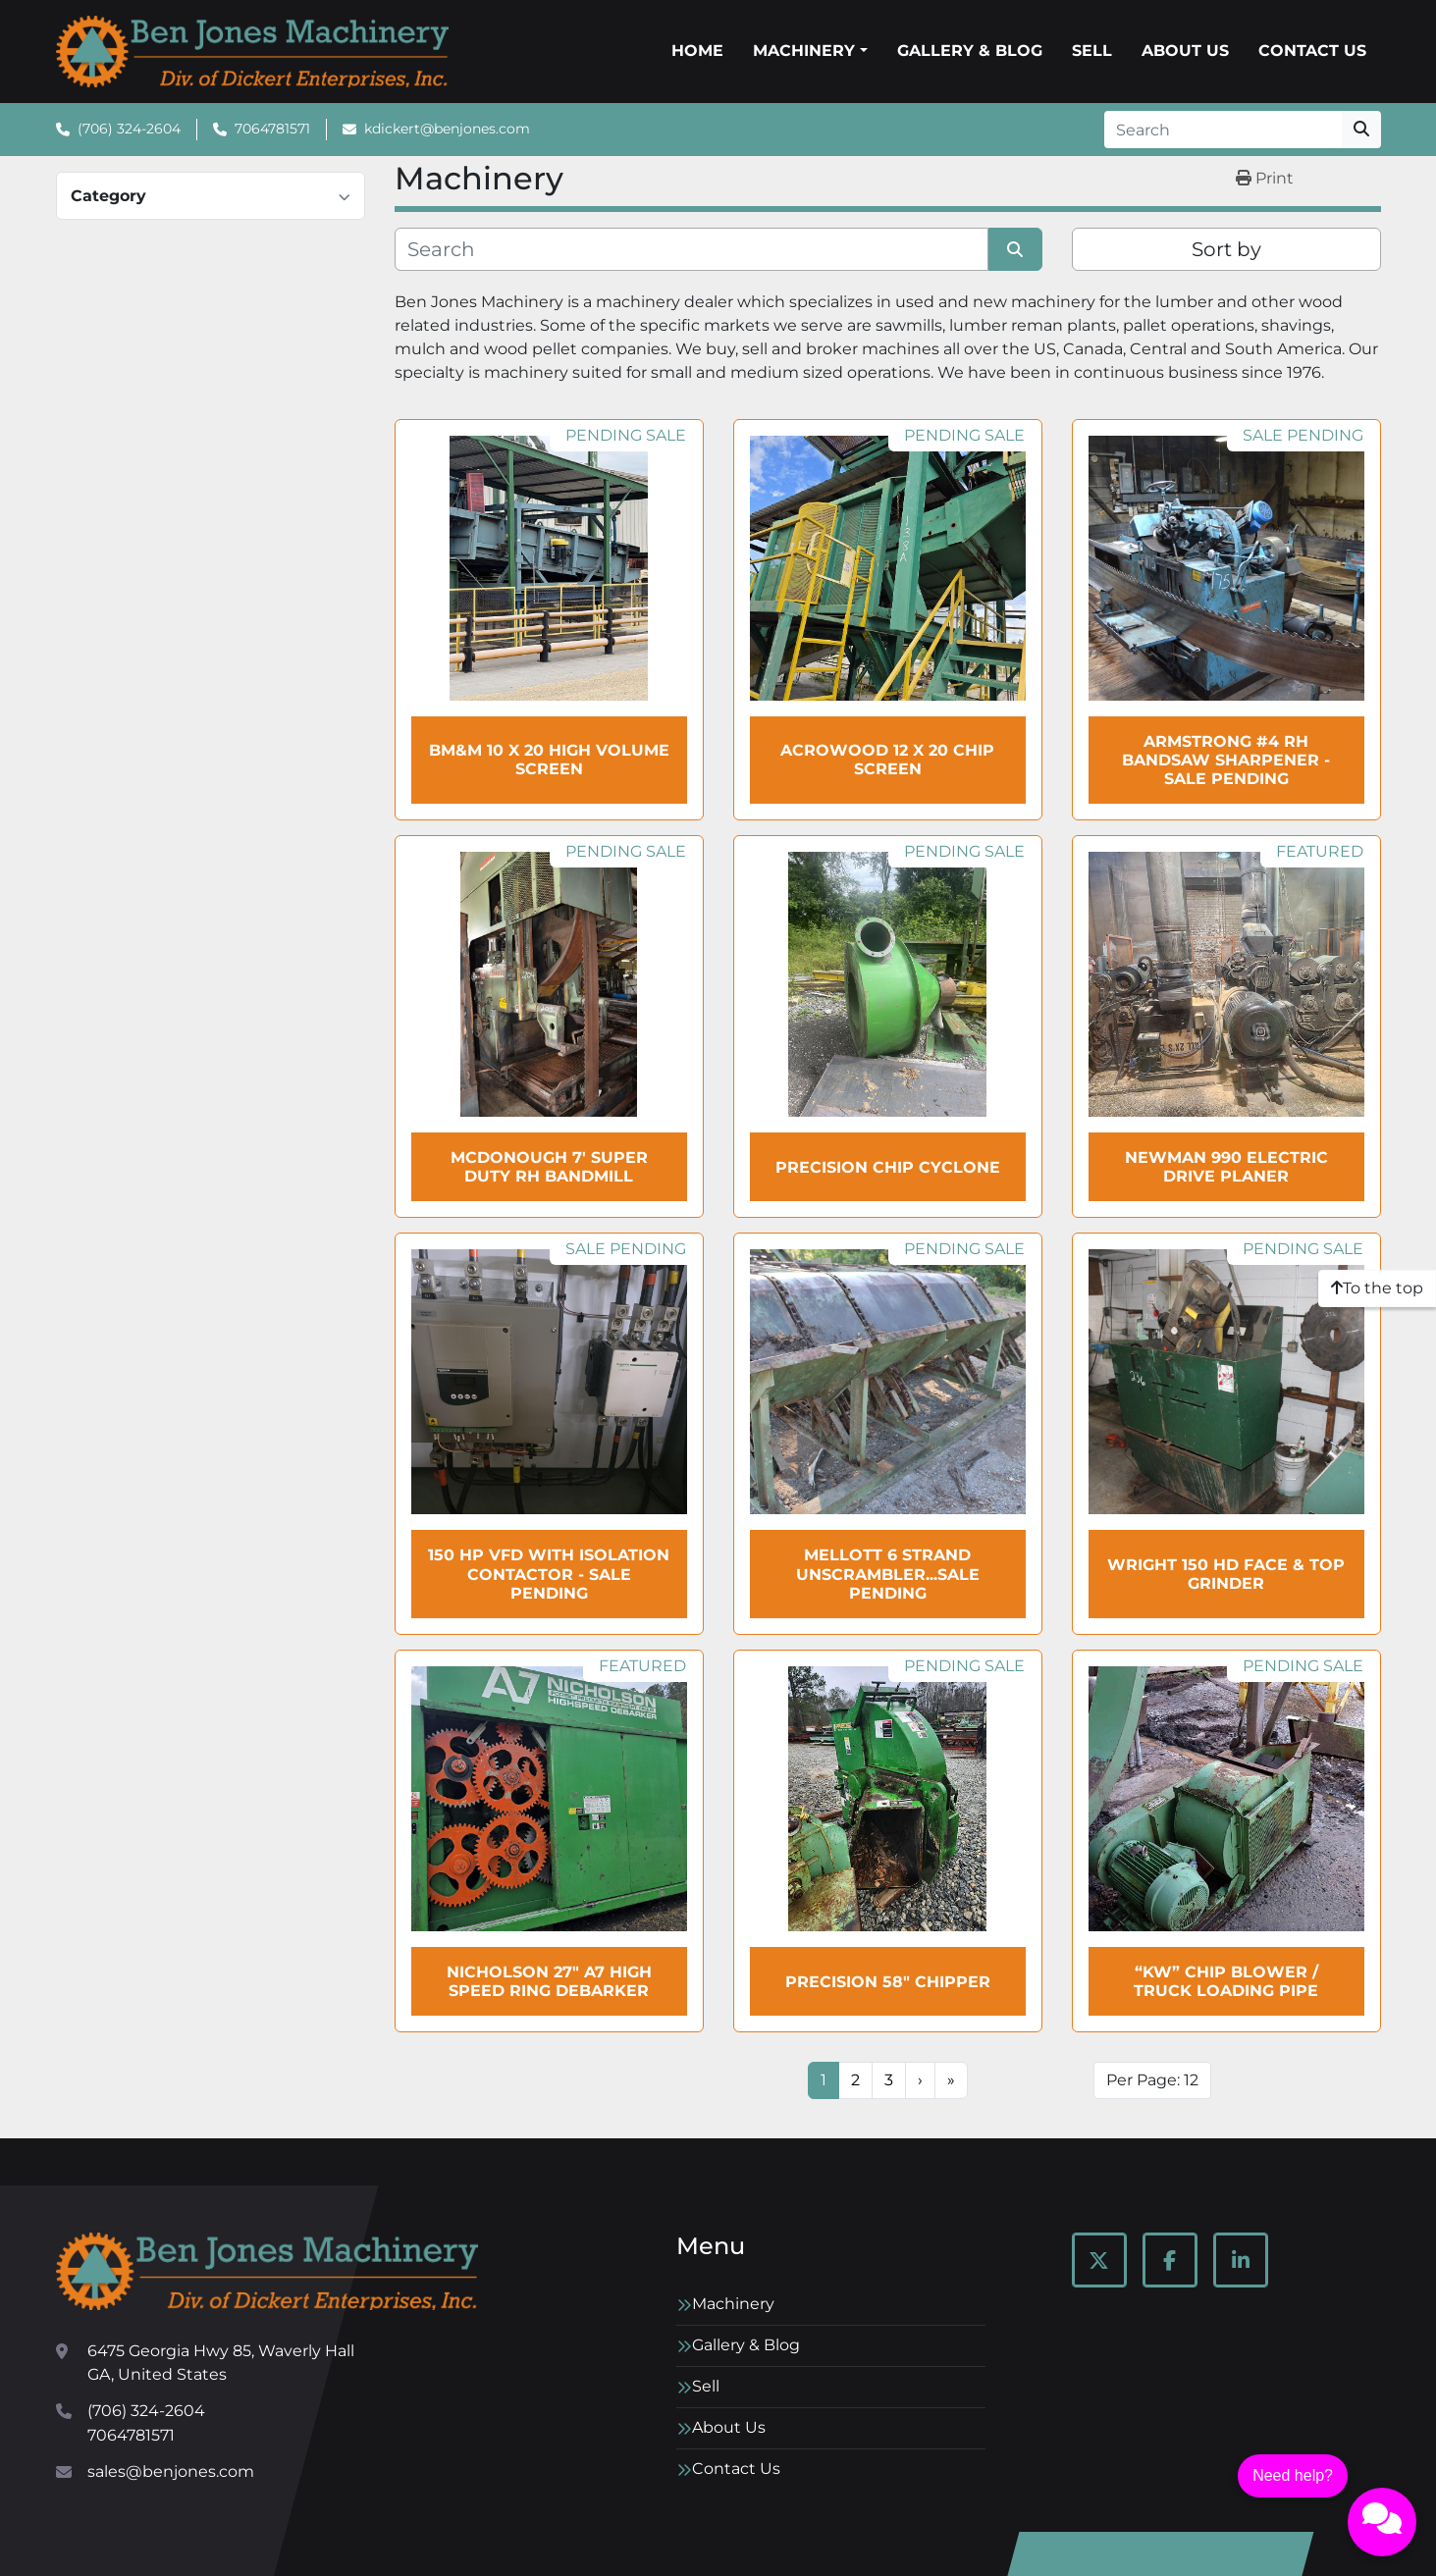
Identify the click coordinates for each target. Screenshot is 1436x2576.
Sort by (1226, 249)
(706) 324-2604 (129, 128)
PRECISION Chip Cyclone (887, 1167)
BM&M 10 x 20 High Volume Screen (549, 759)
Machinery (804, 50)
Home (697, 50)
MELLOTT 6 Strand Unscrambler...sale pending (888, 1574)
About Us (1185, 50)
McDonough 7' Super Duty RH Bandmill (549, 1166)
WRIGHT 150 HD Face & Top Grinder (1226, 1574)
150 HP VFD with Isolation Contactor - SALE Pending (548, 1574)
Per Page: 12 (1152, 2080)
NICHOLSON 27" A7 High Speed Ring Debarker (549, 1981)
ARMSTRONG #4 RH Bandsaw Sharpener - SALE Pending (1226, 760)
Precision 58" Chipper (887, 1981)
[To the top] (1377, 1288)
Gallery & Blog (969, 50)
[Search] (1223, 129)
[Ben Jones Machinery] (267, 2271)
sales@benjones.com (170, 2471)
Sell (1092, 50)
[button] (810, 51)
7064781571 (272, 128)
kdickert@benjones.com (447, 128)
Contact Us (1312, 50)
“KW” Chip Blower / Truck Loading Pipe (1226, 1981)
